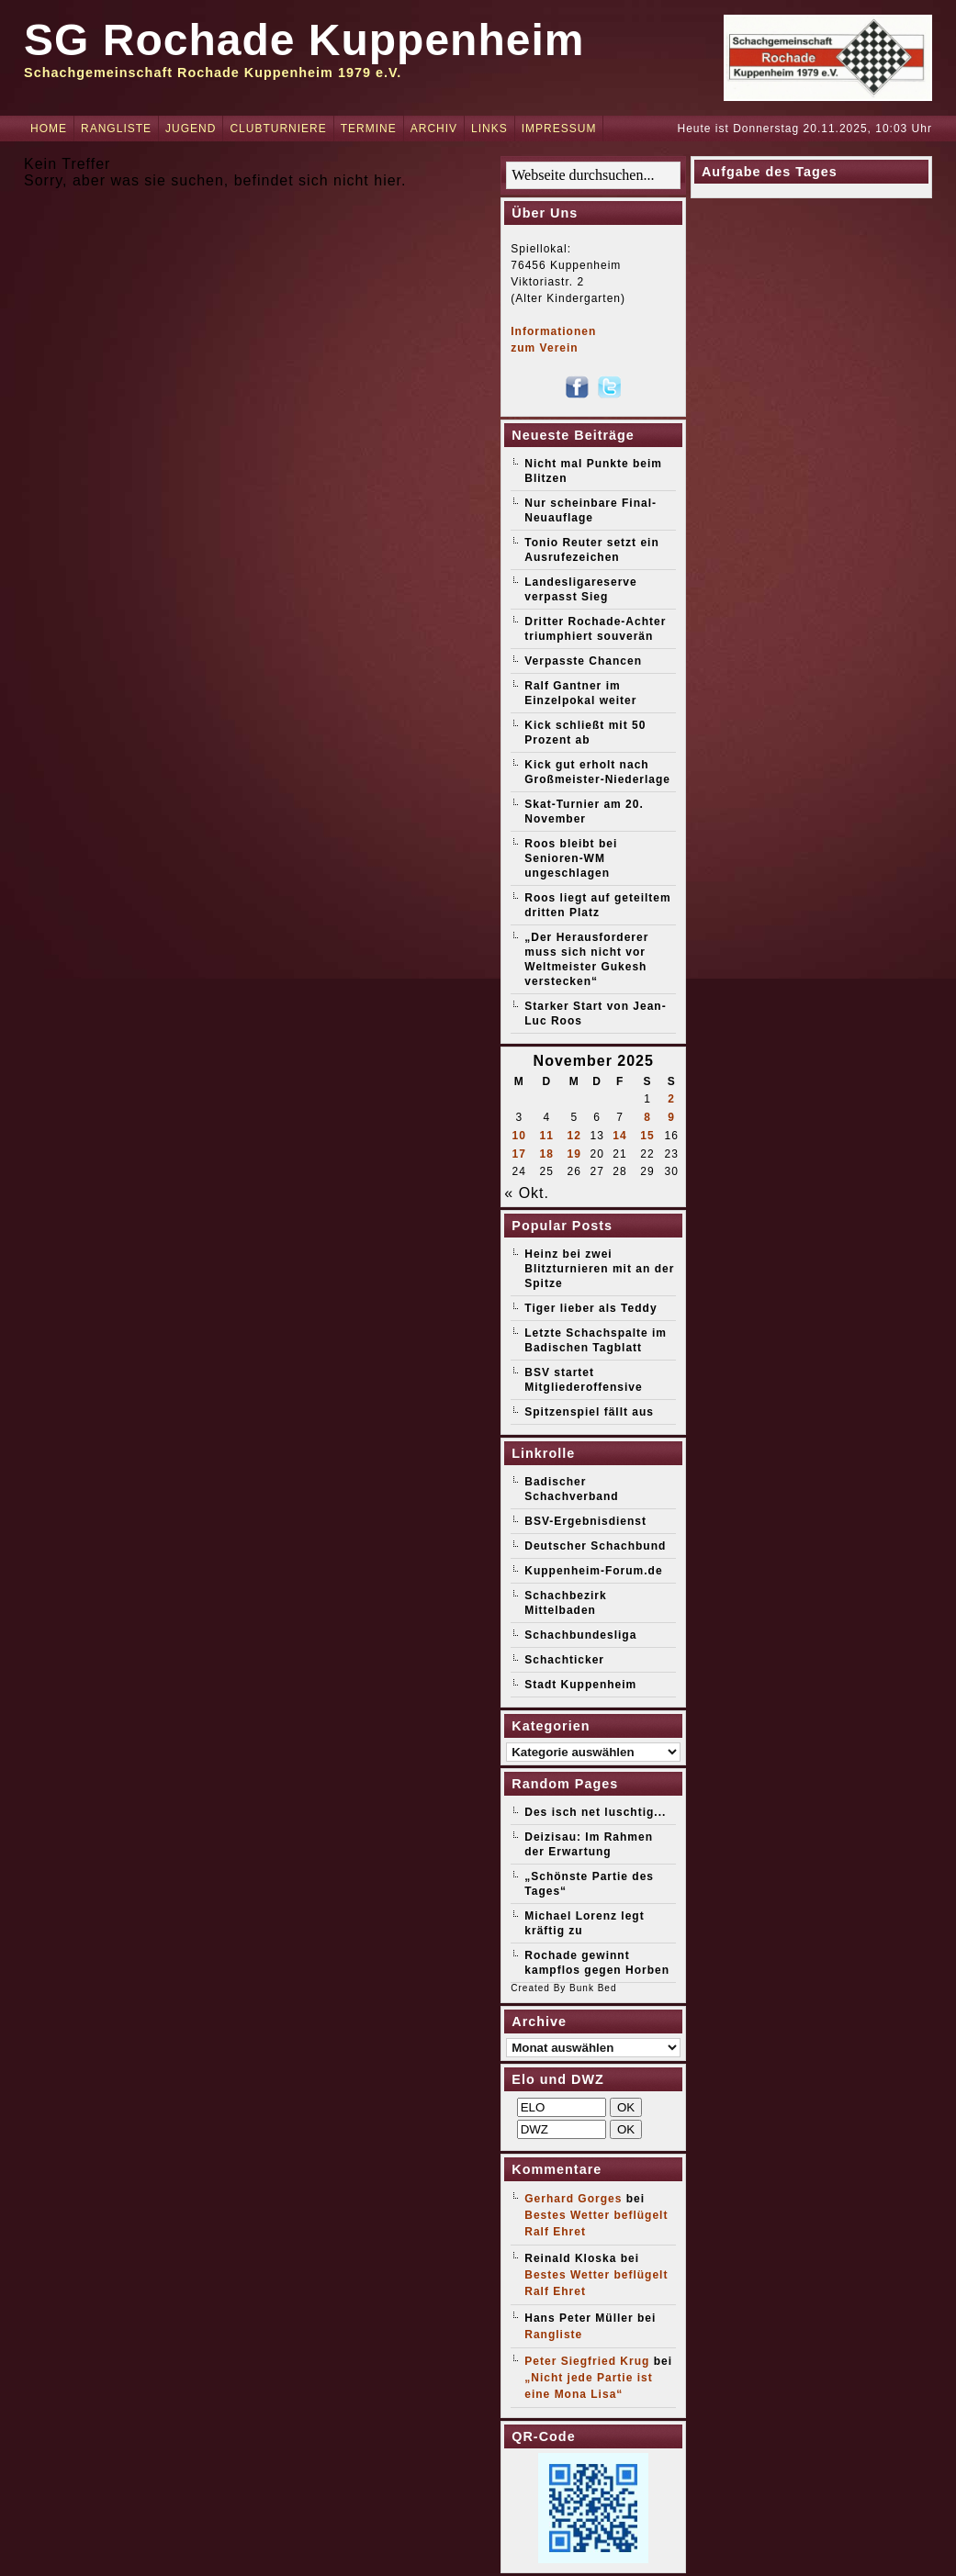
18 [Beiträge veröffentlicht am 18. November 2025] (547, 1154)
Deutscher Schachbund (595, 1546)
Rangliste (116, 128)
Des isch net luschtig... (595, 1812)
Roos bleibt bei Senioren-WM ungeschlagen (570, 858)
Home (48, 128)
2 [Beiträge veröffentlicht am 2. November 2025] (671, 1098)
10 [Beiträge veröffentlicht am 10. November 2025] (519, 1135)
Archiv (434, 128)
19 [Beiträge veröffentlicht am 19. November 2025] (574, 1154)
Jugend (190, 128)
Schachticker (564, 1659)
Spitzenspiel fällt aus (589, 1412)
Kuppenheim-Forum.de (593, 1570)
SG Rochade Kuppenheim (304, 40)
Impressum (559, 128)
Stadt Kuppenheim (580, 1684)
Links (489, 128)
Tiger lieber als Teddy (590, 1308)
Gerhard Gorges (573, 2198)
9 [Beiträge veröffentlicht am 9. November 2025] (671, 1117)
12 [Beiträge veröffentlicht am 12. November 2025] (574, 1135)
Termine (369, 128)
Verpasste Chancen (583, 661)
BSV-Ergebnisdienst (585, 1521)
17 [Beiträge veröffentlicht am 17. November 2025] (519, 1154)
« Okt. (526, 1193)
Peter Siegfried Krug (586, 2361)
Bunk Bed (592, 1988)
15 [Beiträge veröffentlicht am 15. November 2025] (647, 1135)
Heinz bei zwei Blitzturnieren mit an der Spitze (599, 1269)
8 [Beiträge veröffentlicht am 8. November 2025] (647, 1117)
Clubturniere (278, 128)
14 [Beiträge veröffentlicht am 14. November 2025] (619, 1135)
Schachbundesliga (580, 1635)
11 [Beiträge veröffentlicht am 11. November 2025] (547, 1135)
